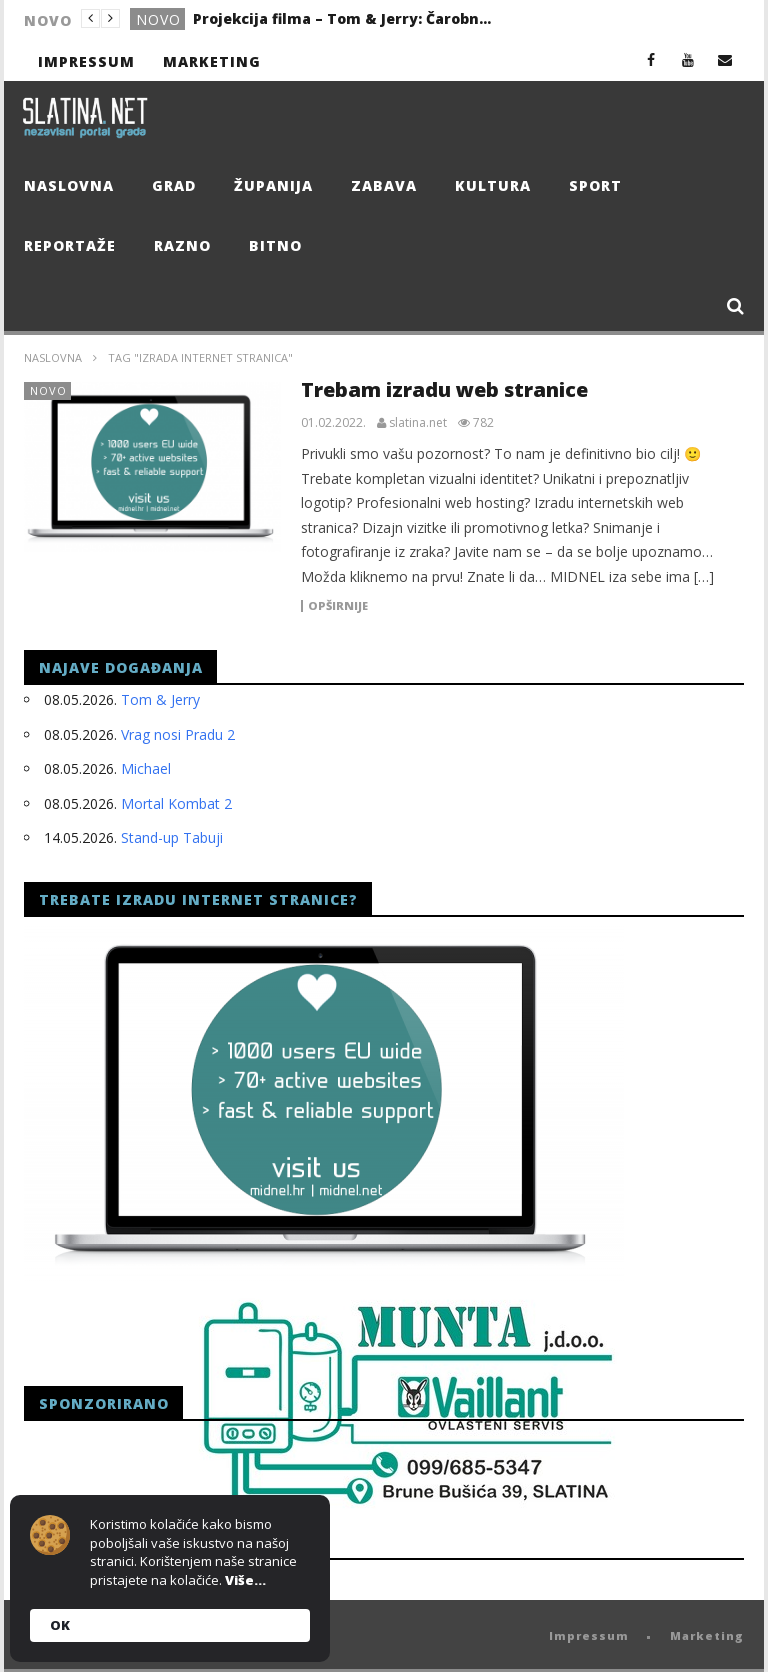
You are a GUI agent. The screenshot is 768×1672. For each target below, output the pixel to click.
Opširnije (338, 606)
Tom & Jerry (160, 699)
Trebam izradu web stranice (444, 389)
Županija (273, 185)
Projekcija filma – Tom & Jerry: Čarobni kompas (343, 18)
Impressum (86, 61)
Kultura (493, 185)
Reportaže (70, 245)
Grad (174, 185)
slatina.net (418, 423)
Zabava (384, 185)
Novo (158, 19)
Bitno (275, 245)
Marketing (212, 61)
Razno (182, 245)
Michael (146, 768)
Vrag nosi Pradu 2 (178, 734)
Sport (595, 185)
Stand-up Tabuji (172, 837)
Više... (245, 1580)
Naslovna (69, 185)
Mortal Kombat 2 (176, 803)
